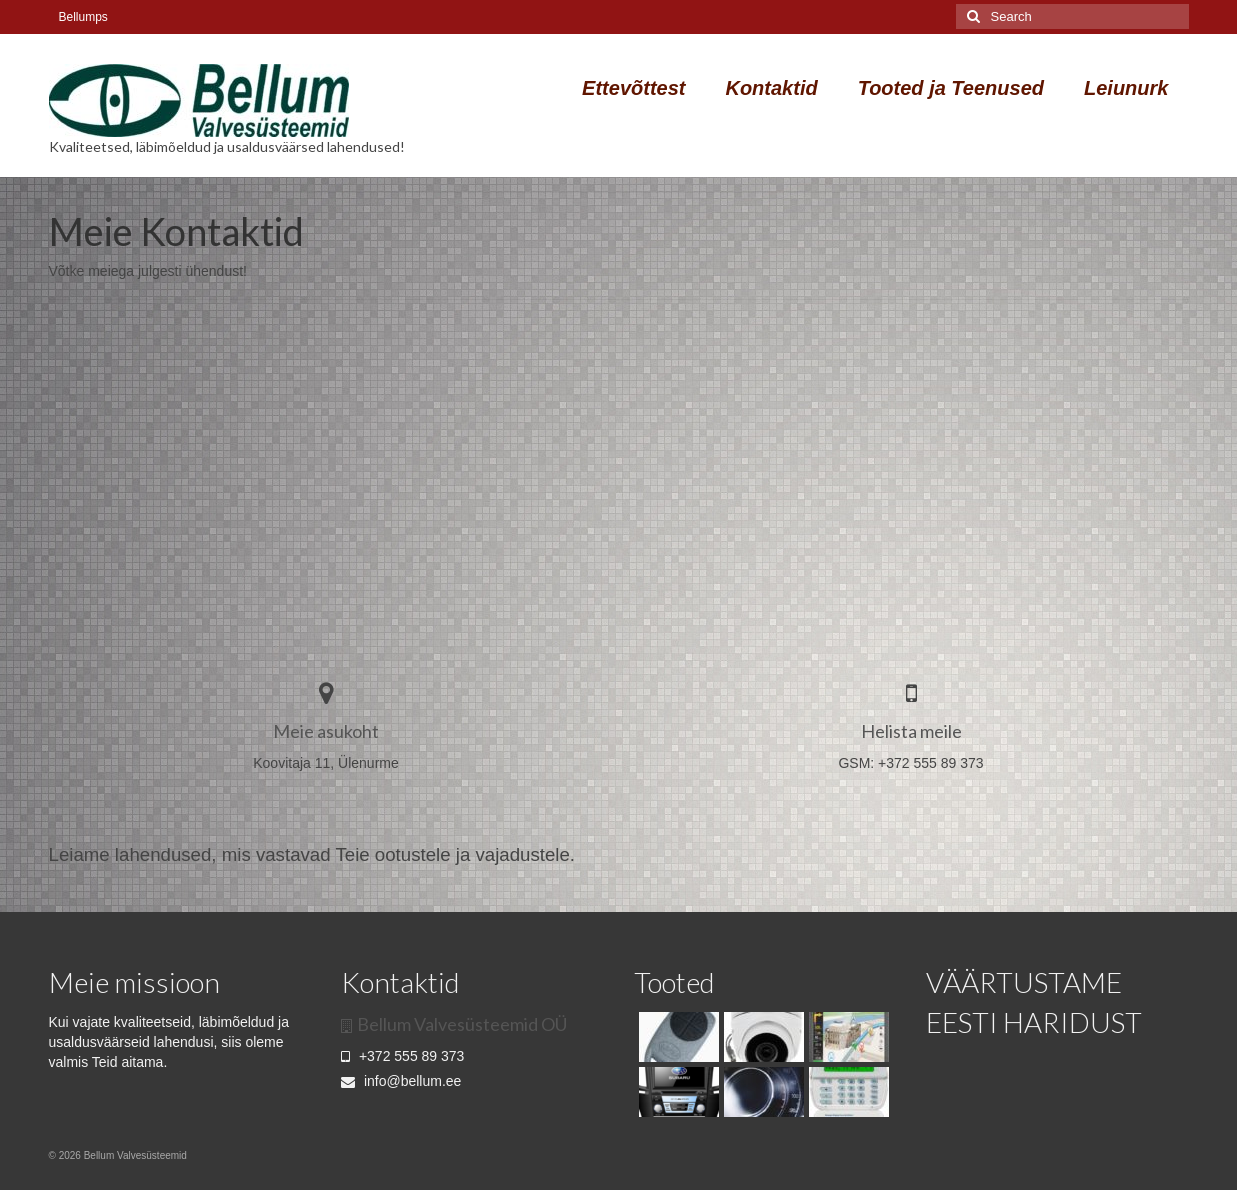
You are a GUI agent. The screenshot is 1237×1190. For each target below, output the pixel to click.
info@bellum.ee (401, 1081)
